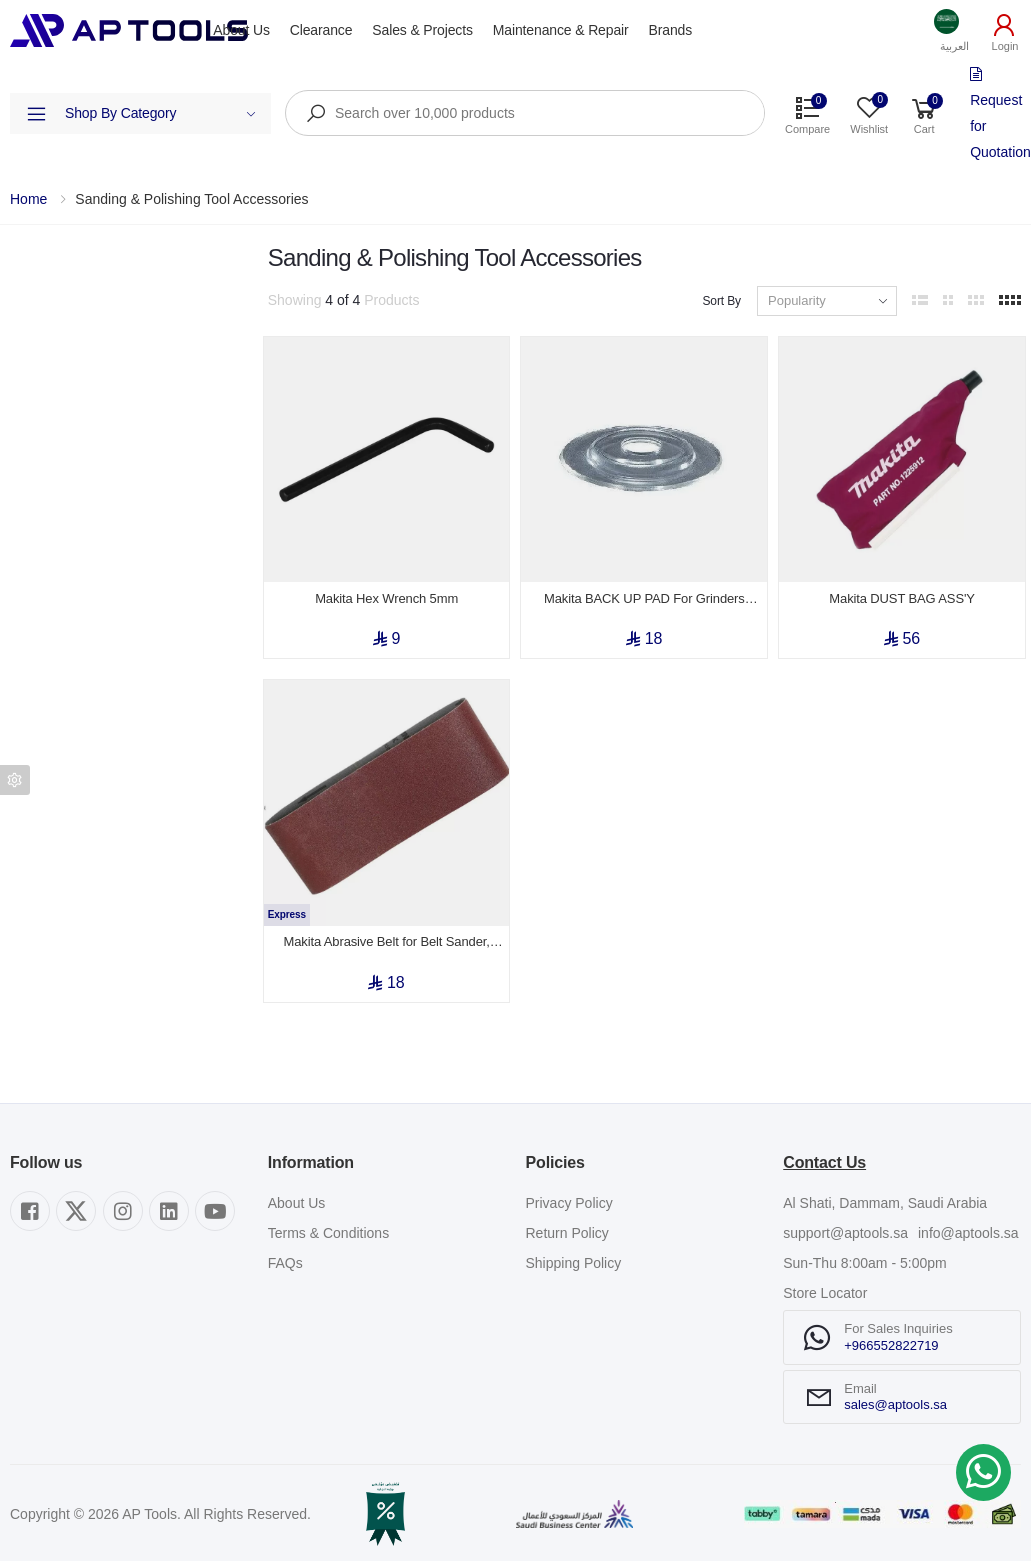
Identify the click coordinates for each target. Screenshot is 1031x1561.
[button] (954, 30)
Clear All (225, 260)
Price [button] (25, 439)
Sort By (721, 301)
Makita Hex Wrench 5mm (386, 593)
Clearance (321, 30)
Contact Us (824, 1152)
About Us (241, 30)
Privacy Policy (569, 1194)
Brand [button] (28, 382)
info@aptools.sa (968, 1224)
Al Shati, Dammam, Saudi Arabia (885, 1194)
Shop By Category (160, 113)
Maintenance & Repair (561, 30)
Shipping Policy (574, 1254)
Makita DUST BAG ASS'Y (901, 593)
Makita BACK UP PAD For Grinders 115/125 (644, 594)
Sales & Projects (422, 30)
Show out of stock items (111, 502)
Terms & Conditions (328, 1224)
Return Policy (567, 1224)
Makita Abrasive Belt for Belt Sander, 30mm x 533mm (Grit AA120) (387, 933)
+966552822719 (891, 1335)
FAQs (285, 1254)
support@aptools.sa (845, 1224)
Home (28, 199)
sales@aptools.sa (895, 1395)
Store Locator (825, 1284)
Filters (28, 260)
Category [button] (38, 325)
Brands (671, 30)
